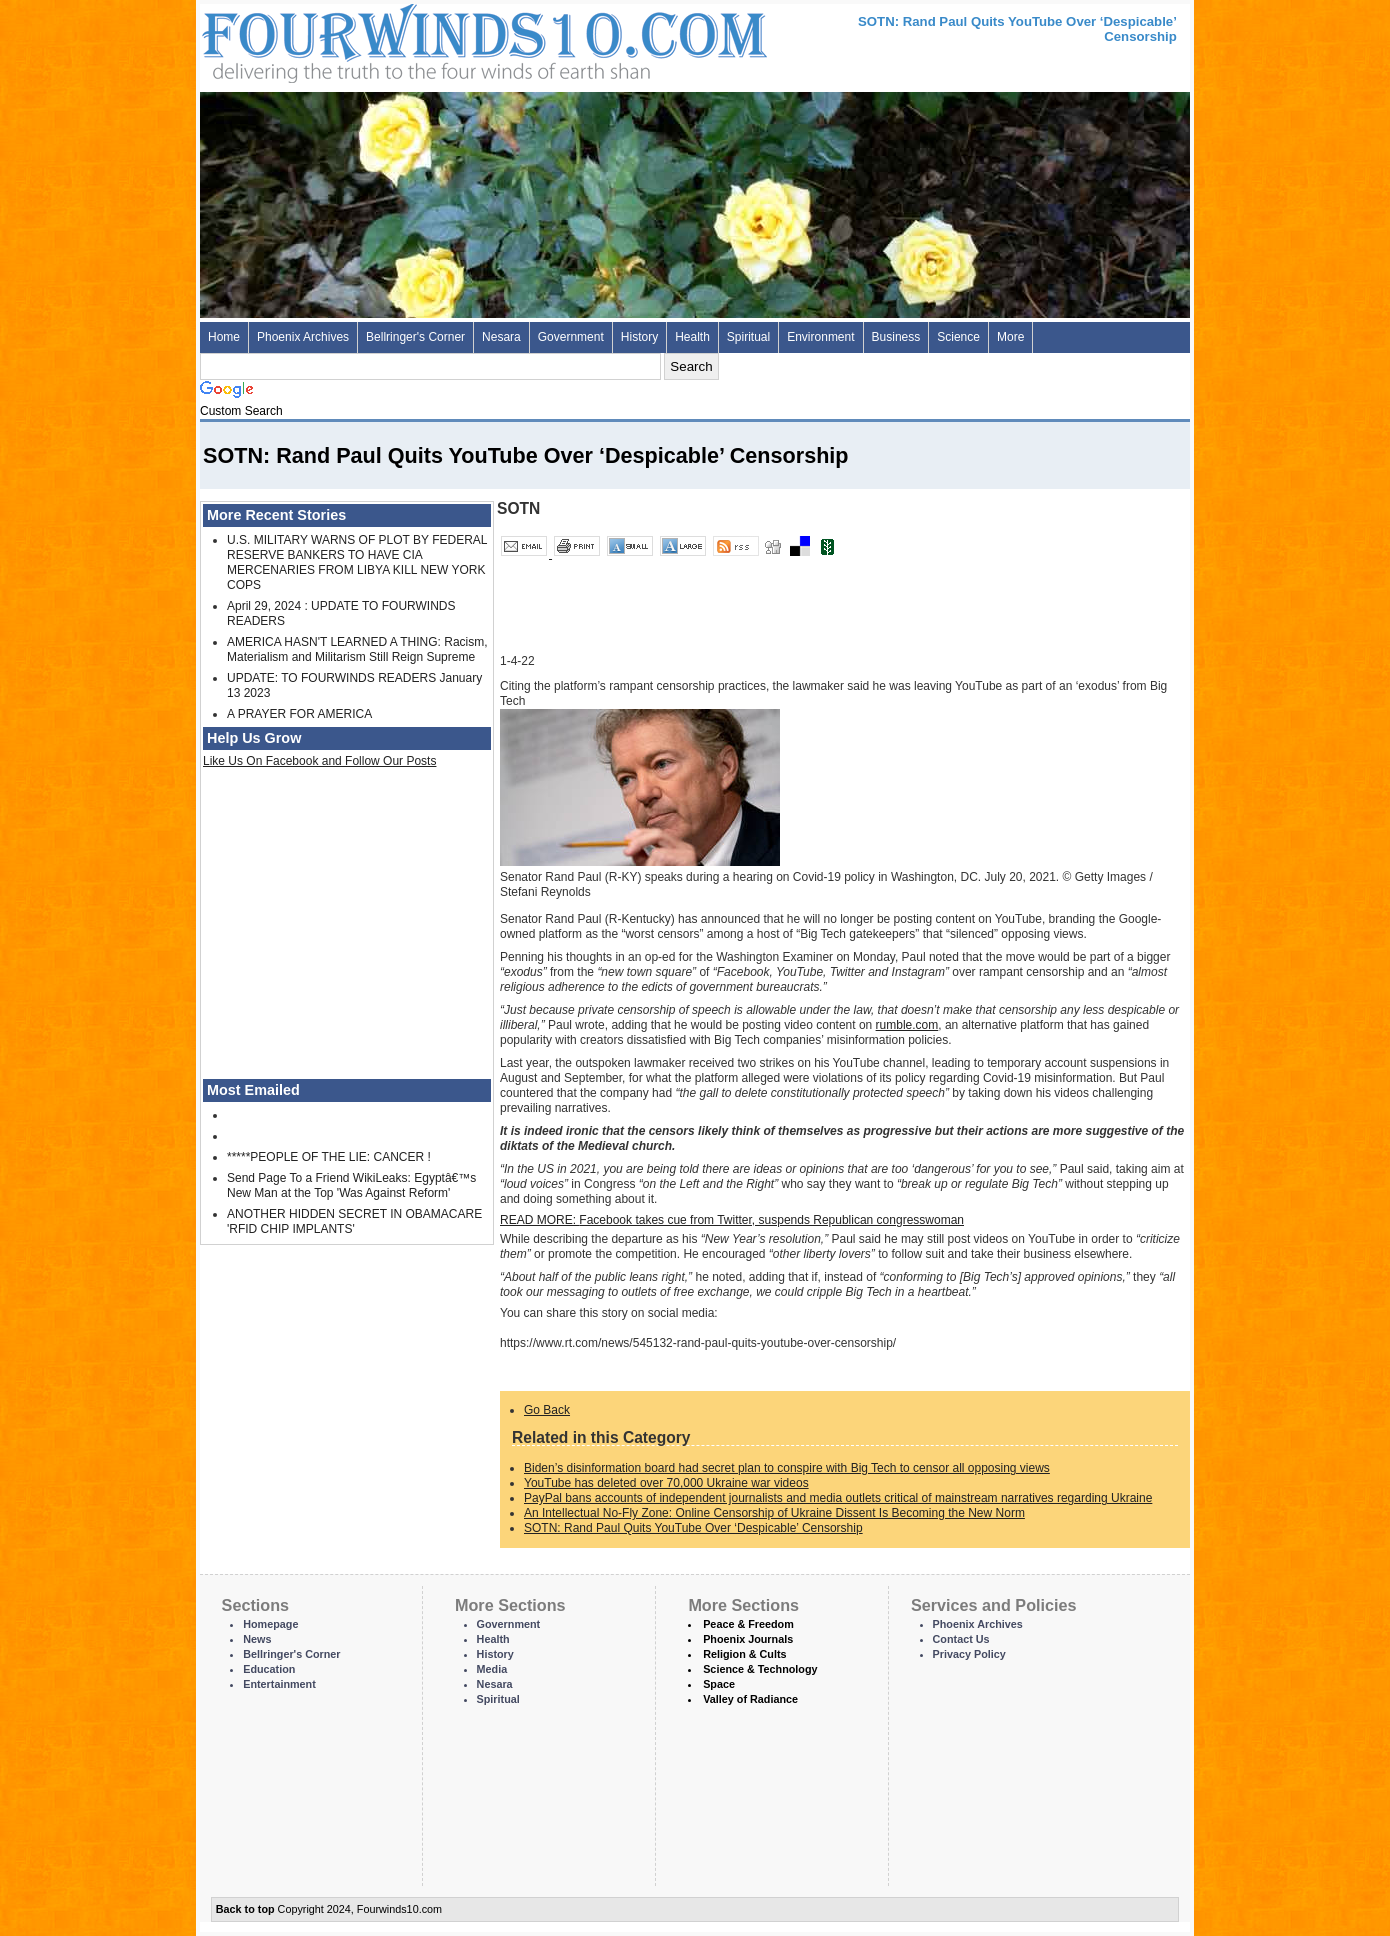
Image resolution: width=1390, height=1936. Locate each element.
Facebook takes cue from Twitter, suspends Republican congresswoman (732, 1220)
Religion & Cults (744, 1654)
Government (571, 337)
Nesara (501, 337)
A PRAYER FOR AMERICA (299, 714)
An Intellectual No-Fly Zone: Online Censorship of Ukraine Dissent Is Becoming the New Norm (774, 1513)
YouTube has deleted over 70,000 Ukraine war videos (666, 1483)
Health (692, 337)
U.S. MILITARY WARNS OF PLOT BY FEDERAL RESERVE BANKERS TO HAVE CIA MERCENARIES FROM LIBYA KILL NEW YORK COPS (357, 562)
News (257, 1639)
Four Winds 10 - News (400, 39)
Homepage (270, 1624)
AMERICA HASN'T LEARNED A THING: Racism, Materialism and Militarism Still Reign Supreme (357, 649)
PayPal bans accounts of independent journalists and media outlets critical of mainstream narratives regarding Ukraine (838, 1498)
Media (492, 1669)
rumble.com (907, 1025)
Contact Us (961, 1639)
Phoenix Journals (748, 1639)
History (639, 337)
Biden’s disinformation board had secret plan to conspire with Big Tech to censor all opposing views (787, 1468)
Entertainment (279, 1684)
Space (719, 1684)
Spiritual (748, 337)
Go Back (547, 1410)
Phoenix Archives (303, 337)
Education (269, 1669)
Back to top (245, 1909)
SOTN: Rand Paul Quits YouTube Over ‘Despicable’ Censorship (693, 1528)
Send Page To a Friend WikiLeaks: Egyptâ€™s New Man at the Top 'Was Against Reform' (351, 1185)
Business (896, 337)
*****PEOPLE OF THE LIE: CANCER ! (329, 1157)
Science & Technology (760, 1669)
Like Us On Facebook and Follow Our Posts (319, 761)
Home (224, 337)
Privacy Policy (969, 1654)
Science (958, 337)
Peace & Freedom (748, 1624)
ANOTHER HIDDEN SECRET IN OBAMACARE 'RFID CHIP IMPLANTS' (354, 1221)
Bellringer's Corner (415, 337)
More (1010, 337)
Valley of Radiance (750, 1699)
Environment (820, 337)
